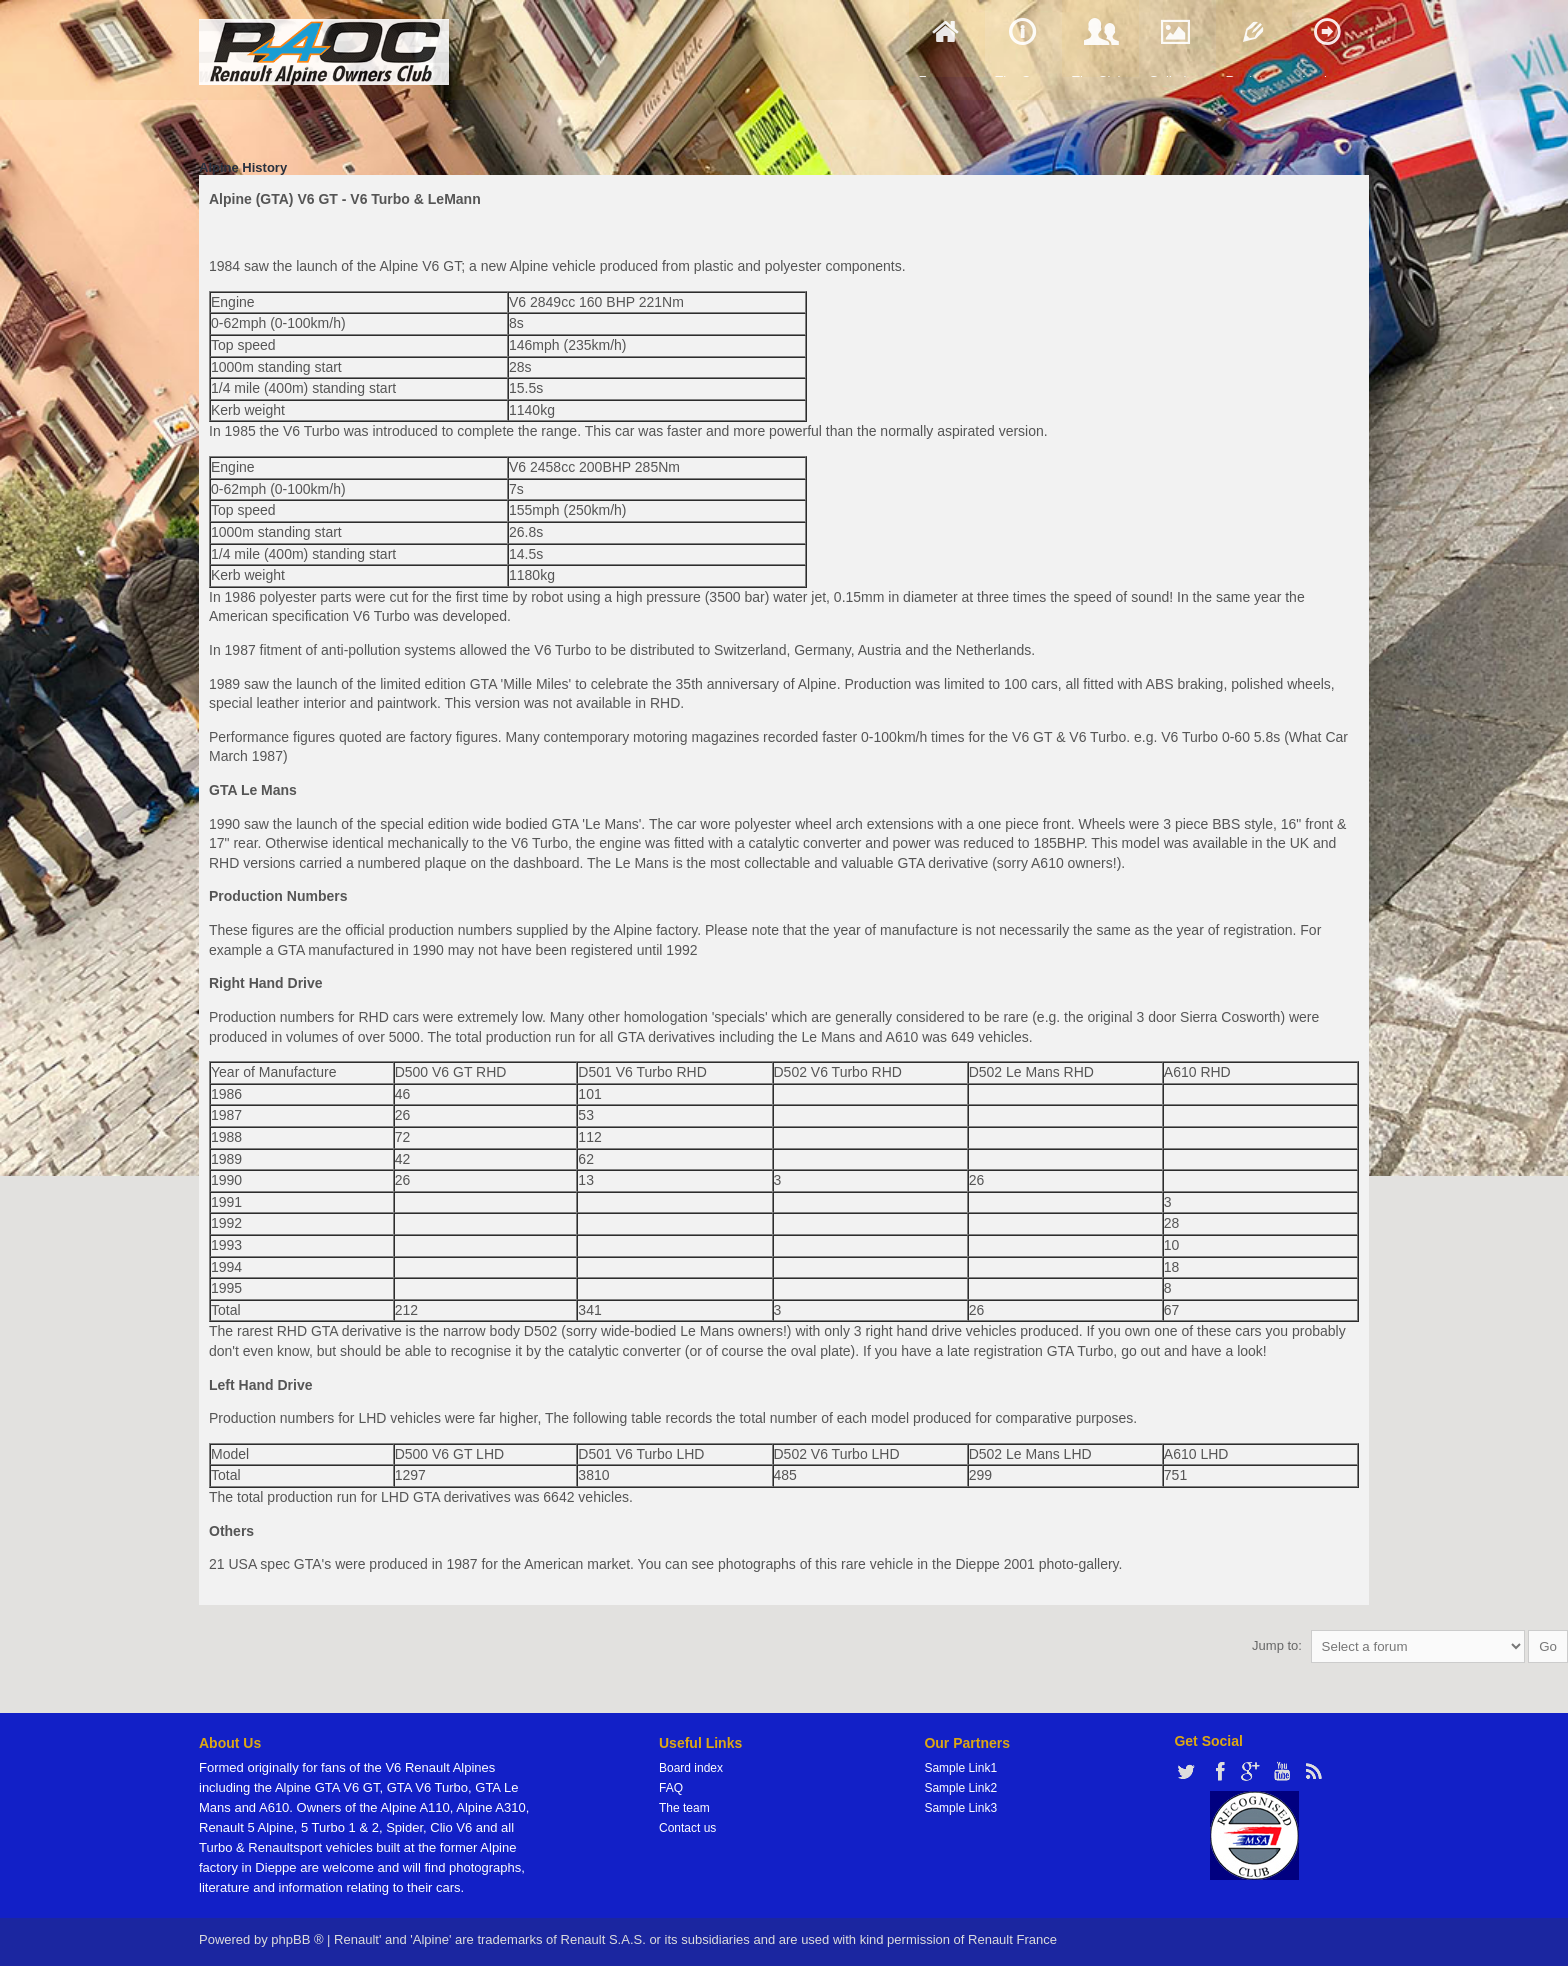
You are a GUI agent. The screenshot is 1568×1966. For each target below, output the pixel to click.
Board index (691, 1768)
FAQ (671, 1788)
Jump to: (1277, 1645)
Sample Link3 (960, 1808)
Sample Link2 (960, 1788)
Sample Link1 (960, 1768)
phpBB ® (297, 1939)
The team (684, 1808)
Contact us (687, 1828)
